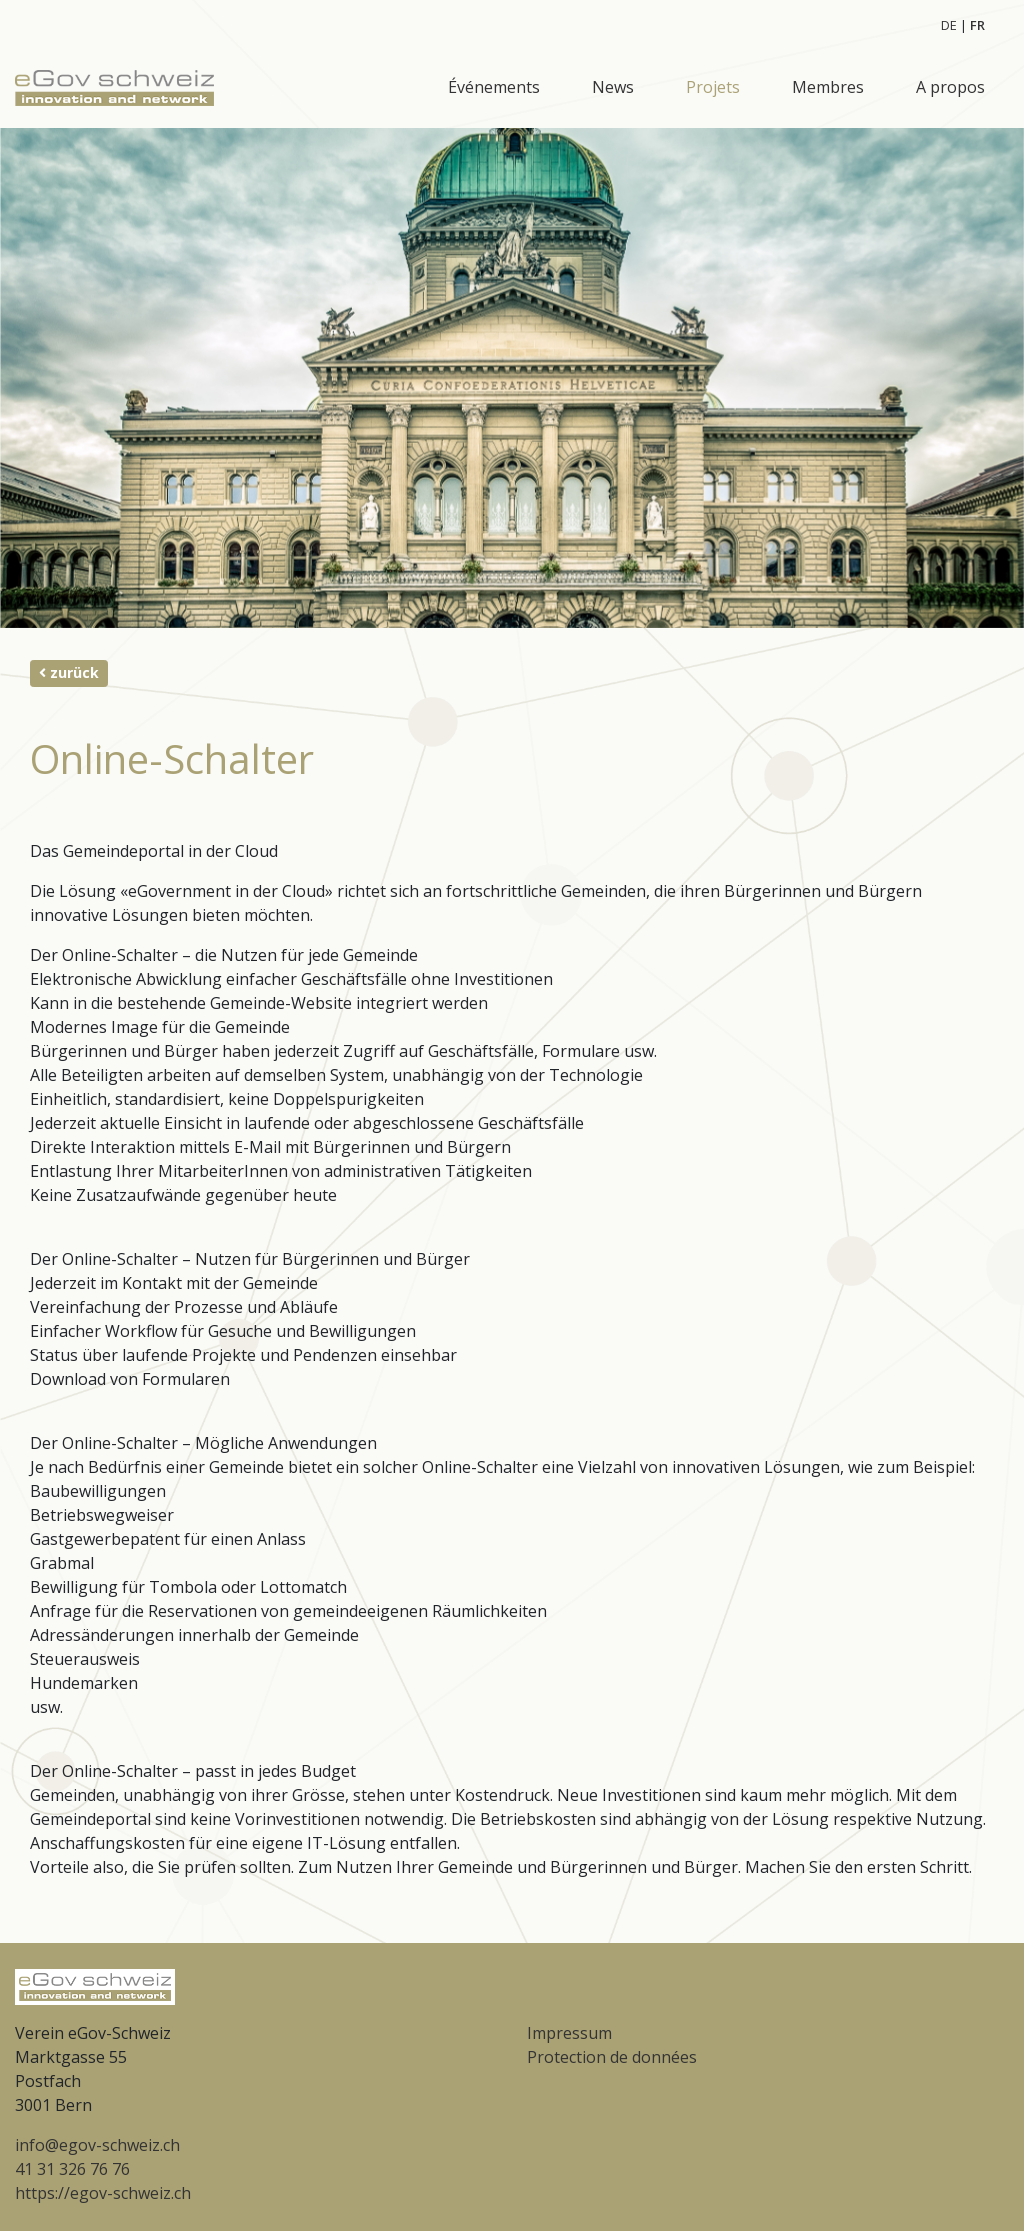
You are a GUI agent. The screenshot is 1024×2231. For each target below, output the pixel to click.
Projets (713, 87)
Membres (828, 87)
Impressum (569, 2033)
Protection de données (612, 2057)
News (613, 87)
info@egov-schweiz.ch (97, 2145)
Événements (494, 87)
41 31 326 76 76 (72, 2169)
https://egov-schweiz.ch (103, 2193)
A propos (950, 87)
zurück (69, 672)
